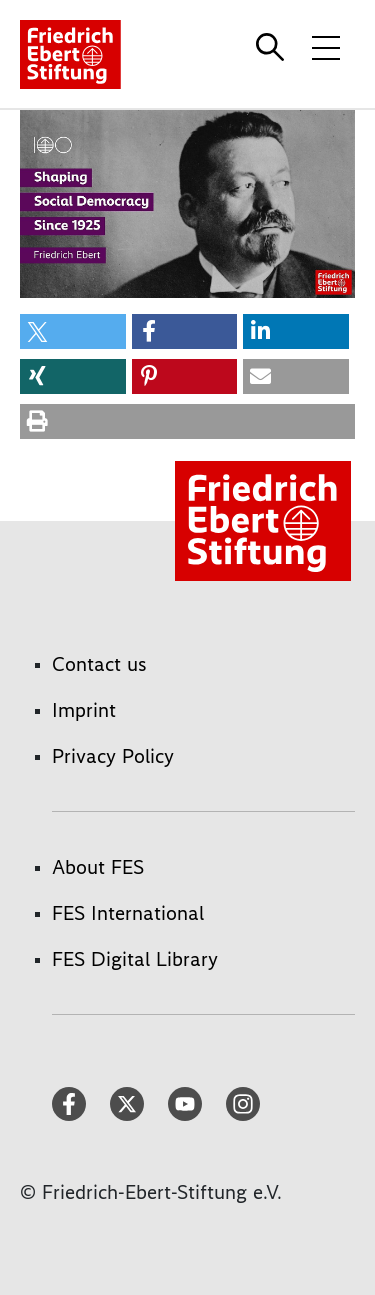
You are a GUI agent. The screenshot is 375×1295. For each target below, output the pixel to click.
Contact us (99, 664)
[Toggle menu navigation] (326, 47)
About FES (98, 867)
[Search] (273, 47)
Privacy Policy (113, 756)
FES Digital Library (135, 959)
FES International (128, 913)
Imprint (84, 710)
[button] (73, 331)
